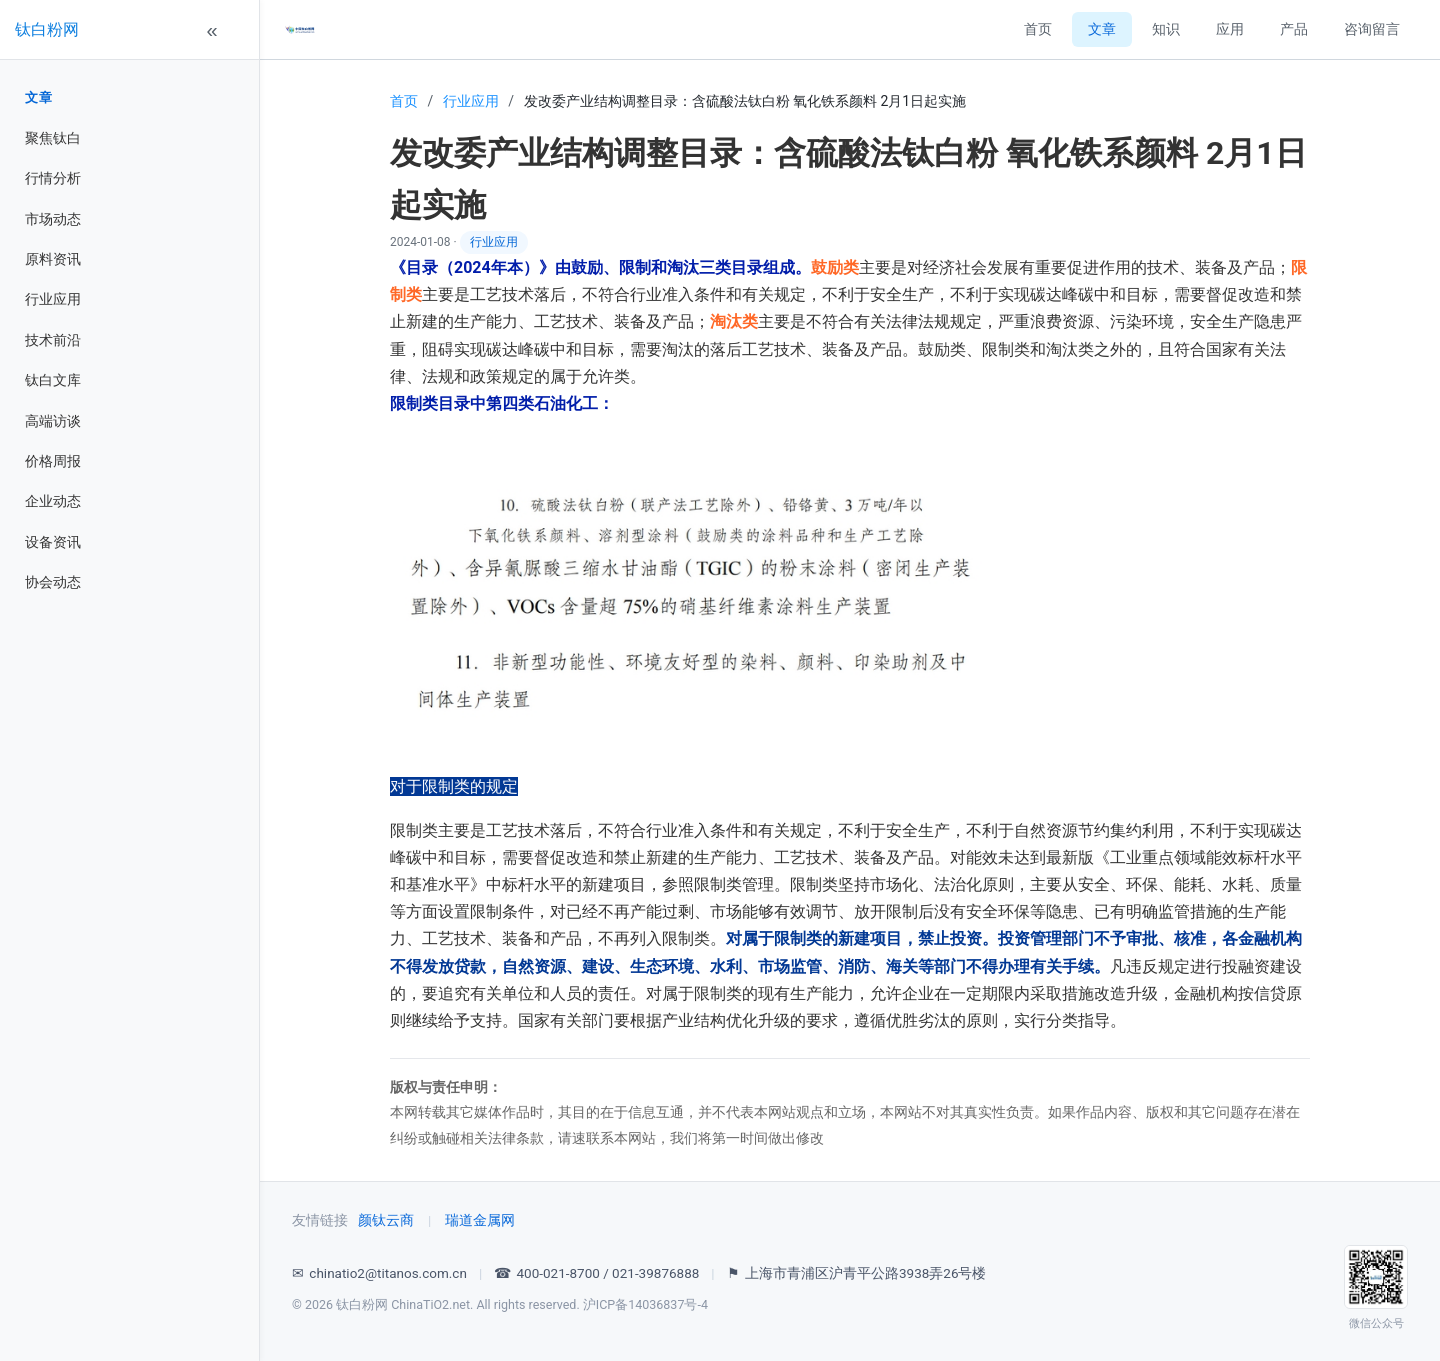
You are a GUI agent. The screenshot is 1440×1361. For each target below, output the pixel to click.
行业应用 (53, 299)
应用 (1230, 29)
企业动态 (53, 501)
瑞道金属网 (480, 1220)
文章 (38, 97)
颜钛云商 (386, 1220)
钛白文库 (53, 380)
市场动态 (53, 219)
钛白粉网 (47, 29)
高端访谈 (53, 421)
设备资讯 (53, 542)
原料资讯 (53, 259)
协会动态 (53, 582)
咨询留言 (1372, 29)
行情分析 (53, 178)
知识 (1166, 29)
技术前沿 (53, 340)
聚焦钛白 (53, 138)
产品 (1294, 29)
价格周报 (53, 461)
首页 (1038, 29)
